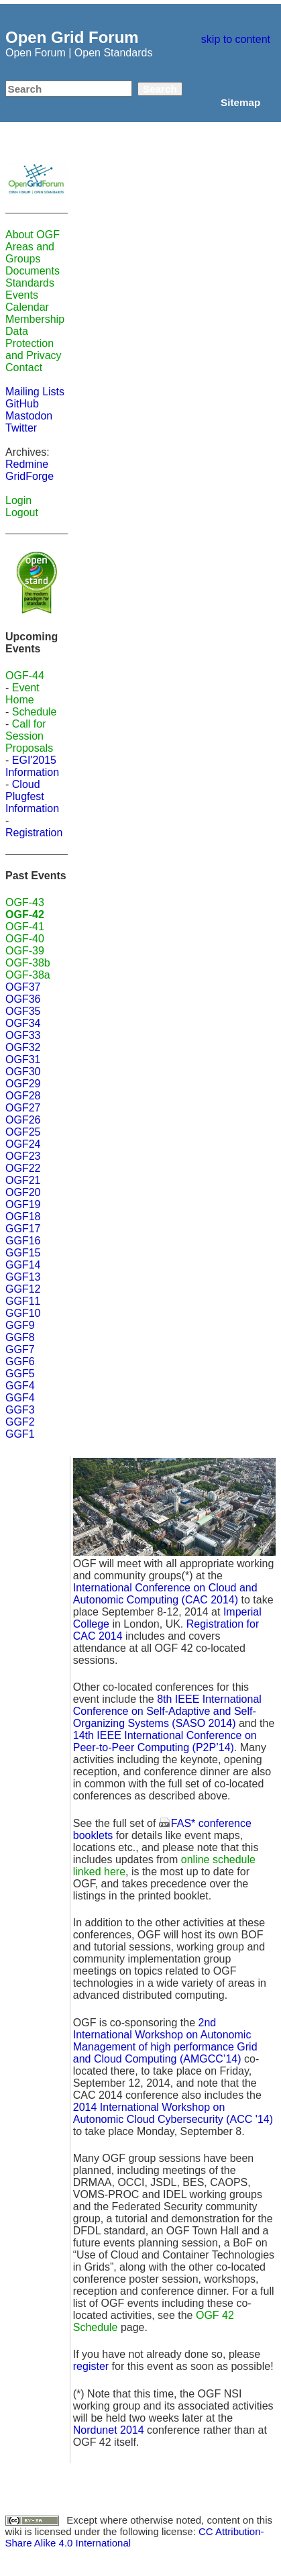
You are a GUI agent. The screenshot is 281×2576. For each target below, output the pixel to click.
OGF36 (22, 999)
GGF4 (20, 1385)
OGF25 (22, 1132)
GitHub (22, 403)
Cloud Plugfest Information (32, 796)
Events (21, 295)
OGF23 (22, 1156)
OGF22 (22, 1168)
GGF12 (22, 1289)
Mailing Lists (34, 391)
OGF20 (22, 1192)
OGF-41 (24, 926)
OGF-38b (27, 963)
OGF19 (22, 1204)
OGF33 (22, 1035)
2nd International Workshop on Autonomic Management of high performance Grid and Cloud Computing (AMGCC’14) (165, 2041)
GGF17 (22, 1228)
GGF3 (20, 1410)
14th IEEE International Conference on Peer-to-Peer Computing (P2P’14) (165, 1741)
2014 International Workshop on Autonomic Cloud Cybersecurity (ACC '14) (173, 2113)
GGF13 (22, 1277)
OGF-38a (27, 975)
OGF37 (22, 987)
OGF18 (22, 1216)
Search (160, 89)
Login (18, 500)
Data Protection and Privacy (33, 343)
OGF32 (22, 1047)
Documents (32, 271)
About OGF (32, 234)
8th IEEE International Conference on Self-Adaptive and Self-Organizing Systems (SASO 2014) (167, 1711)
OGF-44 (24, 675)
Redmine (26, 464)
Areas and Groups (29, 252)
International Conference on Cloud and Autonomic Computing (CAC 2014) (165, 1593)
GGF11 (22, 1301)
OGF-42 (24, 914)
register (91, 2366)
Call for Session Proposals (29, 736)
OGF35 (22, 1011)
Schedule (34, 711)
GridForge (29, 476)
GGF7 (20, 1349)
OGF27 (22, 1107)
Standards (29, 283)
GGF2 (20, 1422)
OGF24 (22, 1144)
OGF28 (22, 1095)
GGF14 (22, 1265)
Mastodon (28, 416)
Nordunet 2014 (108, 2430)
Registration (33, 832)
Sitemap (240, 102)
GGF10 (22, 1313)
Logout (21, 512)
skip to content (235, 39)
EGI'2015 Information (32, 766)
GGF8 (20, 1337)
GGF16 (22, 1240)
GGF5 (20, 1373)
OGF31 (22, 1059)
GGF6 (20, 1361)
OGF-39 (24, 950)
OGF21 (22, 1180)
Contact (23, 367)
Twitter (21, 428)
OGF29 (22, 1083)
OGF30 (22, 1071)
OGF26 (22, 1120)
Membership (34, 319)
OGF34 (22, 1023)
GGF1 (20, 1434)
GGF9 (20, 1325)
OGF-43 (24, 902)
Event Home (22, 693)
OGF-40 (24, 938)
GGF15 (22, 1252)
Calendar (27, 307)
